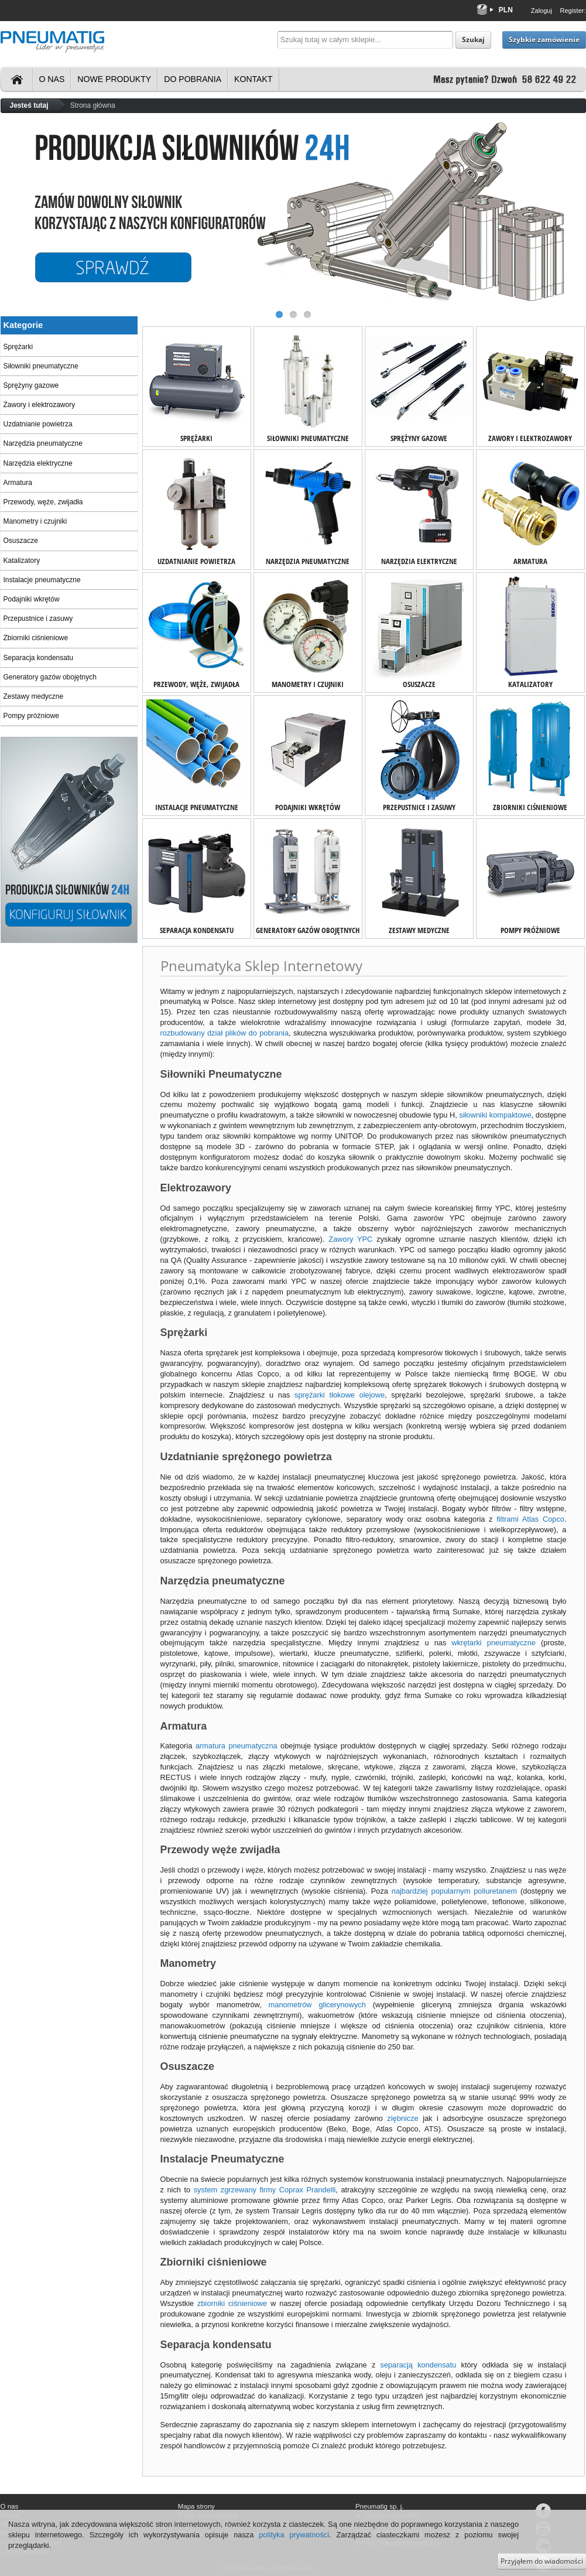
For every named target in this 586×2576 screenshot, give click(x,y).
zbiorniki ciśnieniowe (232, 2303)
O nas (52, 79)
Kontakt (253, 79)
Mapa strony (196, 2506)
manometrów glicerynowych (317, 2004)
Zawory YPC (350, 1239)
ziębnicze (402, 2118)
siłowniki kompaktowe (496, 1115)
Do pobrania (192, 79)
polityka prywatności (294, 2534)
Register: (572, 10)
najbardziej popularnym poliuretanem (454, 1891)
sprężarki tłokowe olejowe (339, 1395)
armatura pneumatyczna (236, 1745)
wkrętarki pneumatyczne (493, 1642)
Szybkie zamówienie (544, 40)
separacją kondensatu (418, 2364)
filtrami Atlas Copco (530, 1519)
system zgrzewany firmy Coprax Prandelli (265, 2189)
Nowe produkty (114, 79)
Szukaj (473, 40)
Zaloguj (541, 10)
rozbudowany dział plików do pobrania (224, 1033)
